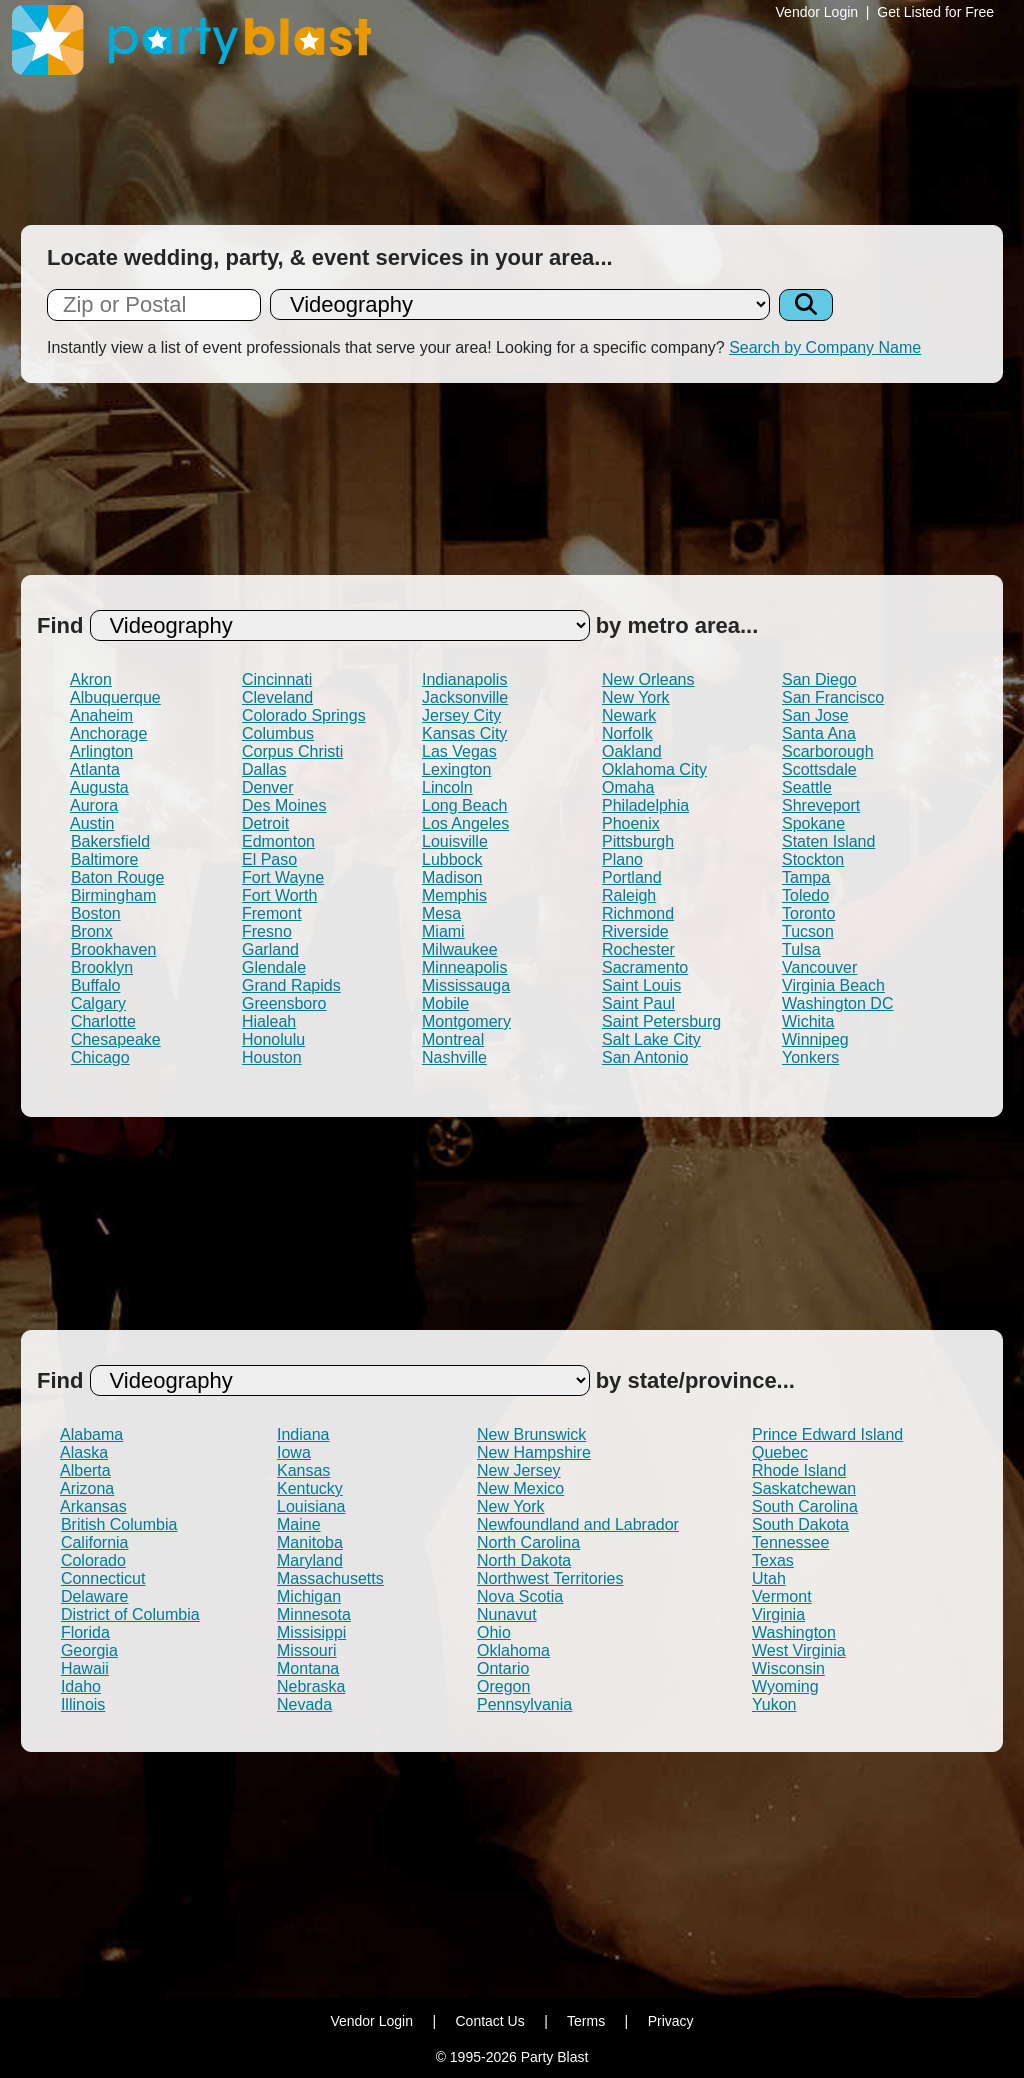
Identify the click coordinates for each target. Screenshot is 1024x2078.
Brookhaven (113, 949)
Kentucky (310, 1488)
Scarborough (828, 751)
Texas (773, 1560)
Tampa (806, 877)
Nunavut (507, 1614)
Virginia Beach (833, 985)
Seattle (807, 787)
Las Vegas (459, 751)
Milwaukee (460, 949)
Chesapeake (116, 1039)
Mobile (445, 1003)
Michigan (309, 1596)
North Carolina (528, 1542)
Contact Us (489, 2021)
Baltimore (105, 859)
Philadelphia (645, 805)
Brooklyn (102, 967)
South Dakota (800, 1524)
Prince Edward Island (827, 1434)
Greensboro (284, 1003)
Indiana (303, 1434)
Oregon (503, 1686)
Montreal (453, 1039)
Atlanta (95, 769)
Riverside (635, 931)
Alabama (91, 1434)
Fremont (272, 913)
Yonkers (810, 1057)
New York (636, 697)
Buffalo (96, 985)
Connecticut (103, 1578)
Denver (268, 787)
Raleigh (629, 895)
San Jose (815, 715)
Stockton (813, 859)
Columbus (278, 733)
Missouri (307, 1650)
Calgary (98, 1003)
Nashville (454, 1057)
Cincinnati (277, 679)
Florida (85, 1632)
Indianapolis (464, 679)
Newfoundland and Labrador (578, 1524)
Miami (443, 931)
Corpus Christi (292, 751)
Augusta (99, 787)
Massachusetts (330, 1578)
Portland (632, 877)
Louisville (455, 841)
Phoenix (631, 823)
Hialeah (269, 1021)
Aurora (94, 805)
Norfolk (627, 733)
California (95, 1542)
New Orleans (648, 679)
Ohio (494, 1632)
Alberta (85, 1470)
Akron (91, 679)
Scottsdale (819, 769)
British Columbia (119, 1524)
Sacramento (645, 967)
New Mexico (520, 1488)
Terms (586, 2021)
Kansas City (464, 733)
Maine (299, 1524)
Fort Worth (279, 895)
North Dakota (524, 1560)
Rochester (638, 949)
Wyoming (785, 1686)
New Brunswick (531, 1434)
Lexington (456, 769)
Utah (769, 1578)
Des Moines (284, 805)
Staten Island (828, 841)
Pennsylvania (524, 1704)
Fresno (267, 931)
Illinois (83, 1704)
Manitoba (310, 1542)
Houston (272, 1057)
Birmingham (113, 895)
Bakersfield (110, 841)
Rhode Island (799, 1470)
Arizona (87, 1488)
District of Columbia (130, 1614)
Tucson (808, 931)
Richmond (638, 913)
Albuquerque (115, 697)
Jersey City (461, 715)
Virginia (778, 1614)
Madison (452, 877)
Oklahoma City (654, 769)
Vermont (782, 1596)
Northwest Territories (550, 1578)
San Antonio (645, 1057)
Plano (622, 859)
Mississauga (466, 985)
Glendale (274, 967)
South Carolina (805, 1506)
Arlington (101, 751)
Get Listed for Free (935, 12)
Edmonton (278, 841)
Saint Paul (638, 1003)
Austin (92, 823)
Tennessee (790, 1542)
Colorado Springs (304, 715)
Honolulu (273, 1039)
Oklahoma (513, 1650)
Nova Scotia (520, 1596)
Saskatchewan (804, 1488)
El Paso (269, 859)
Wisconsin (788, 1668)
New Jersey (519, 1470)
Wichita (808, 1021)
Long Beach (464, 805)
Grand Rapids (291, 985)
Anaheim (101, 715)
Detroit (265, 823)
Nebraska (311, 1686)
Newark (629, 715)
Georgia (89, 1650)
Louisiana (311, 1506)
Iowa (294, 1452)
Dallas (264, 769)
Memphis (454, 895)
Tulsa (801, 949)
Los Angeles (465, 823)
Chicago (100, 1057)
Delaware (95, 1596)
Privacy (671, 2021)
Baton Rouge (117, 877)
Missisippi (311, 1632)
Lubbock (452, 859)
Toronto (808, 913)
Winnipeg (815, 1039)
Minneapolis (464, 967)
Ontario (503, 1668)
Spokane (813, 823)
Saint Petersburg (661, 1021)
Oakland (632, 751)
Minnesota (314, 1614)
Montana (308, 1668)
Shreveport (821, 805)
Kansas (303, 1470)
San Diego (819, 679)
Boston (96, 913)
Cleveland (277, 697)
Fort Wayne (283, 877)
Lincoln (447, 787)
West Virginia (799, 1650)
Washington (794, 1632)
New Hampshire (534, 1452)
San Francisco (833, 697)
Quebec (780, 1452)
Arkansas (93, 1506)
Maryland (310, 1560)
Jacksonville (465, 697)
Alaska (84, 1452)
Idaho (81, 1686)
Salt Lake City (651, 1039)
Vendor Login (817, 12)
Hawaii (85, 1668)
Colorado (93, 1560)
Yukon (774, 1704)
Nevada (304, 1704)
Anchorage (108, 733)
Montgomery (466, 1021)
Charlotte (103, 1021)
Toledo (805, 895)
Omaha (628, 787)
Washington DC (837, 1003)
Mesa (441, 913)
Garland (270, 949)
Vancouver (819, 967)
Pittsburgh (638, 841)
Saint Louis (641, 985)
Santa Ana (819, 733)
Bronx (92, 931)
